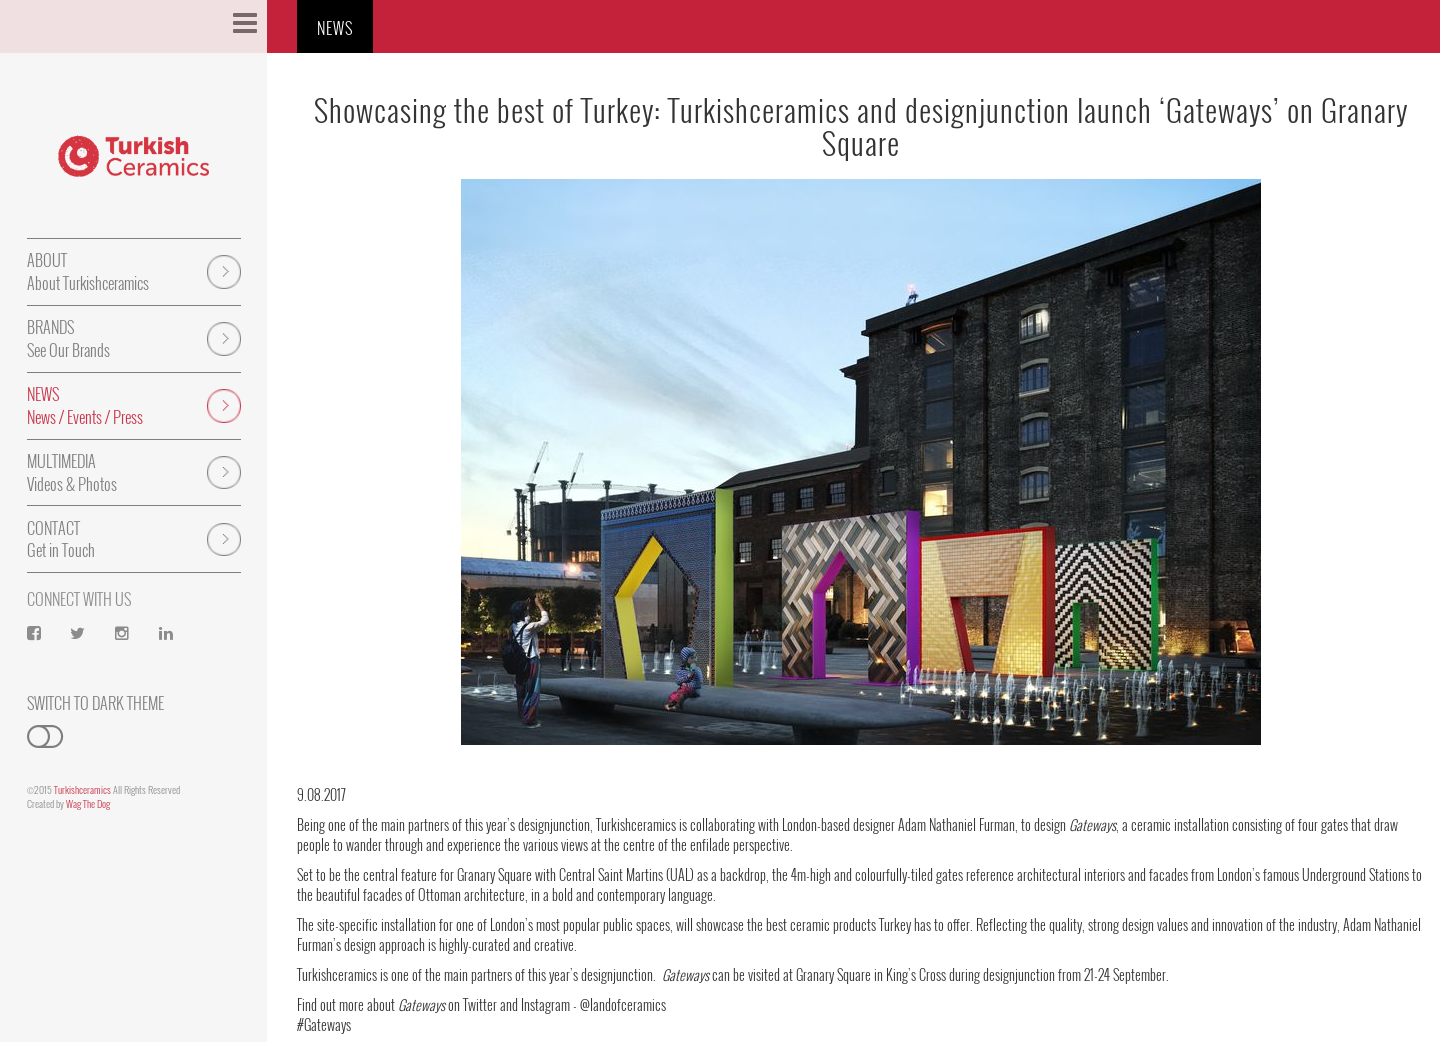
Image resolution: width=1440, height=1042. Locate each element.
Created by (68, 803)
